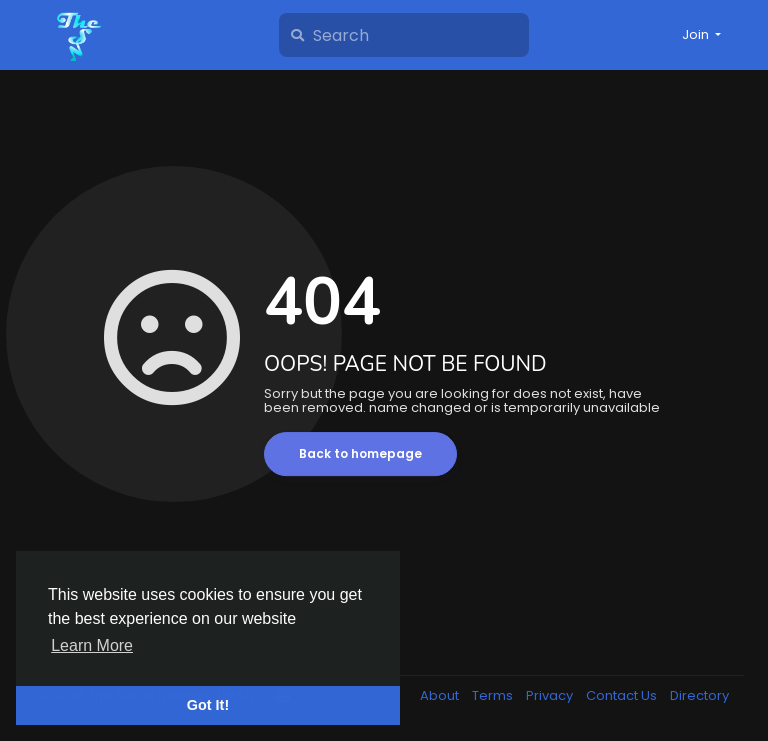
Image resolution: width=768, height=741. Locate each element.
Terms (494, 695)
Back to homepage (360, 453)
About (441, 695)
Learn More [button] (92, 645)
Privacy (551, 695)
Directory (699, 695)
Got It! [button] (208, 705)
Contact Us (623, 695)
